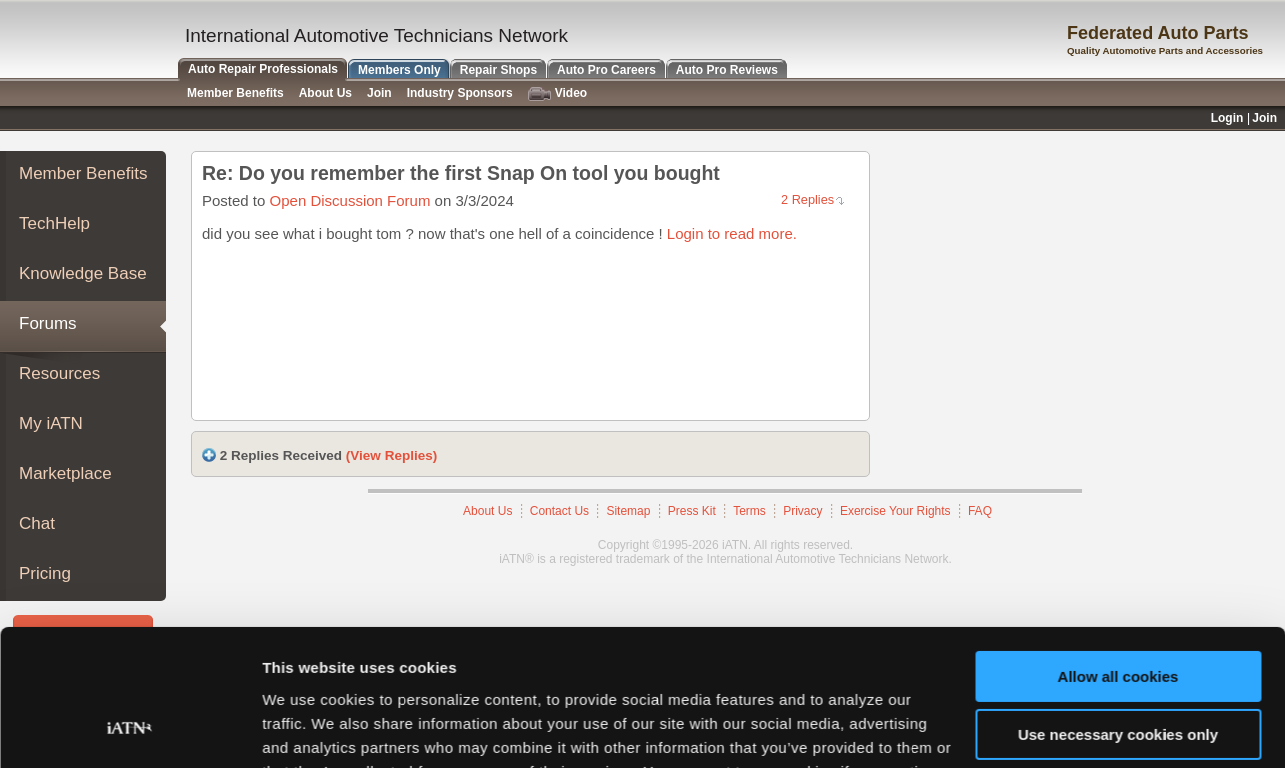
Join (379, 93)
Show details (308, 728)
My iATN (51, 423)
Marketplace (65, 473)
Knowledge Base (83, 273)
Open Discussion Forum (350, 200)
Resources (59, 373)
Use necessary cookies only (1118, 612)
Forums (48, 323)
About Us (325, 93)
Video (557, 93)
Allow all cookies (1118, 554)
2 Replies (807, 199)
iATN (87, 41)
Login (1227, 118)
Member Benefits (83, 173)
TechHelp (54, 223)
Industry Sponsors (460, 93)
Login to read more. (732, 233)
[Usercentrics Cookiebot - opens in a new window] (129, 729)
